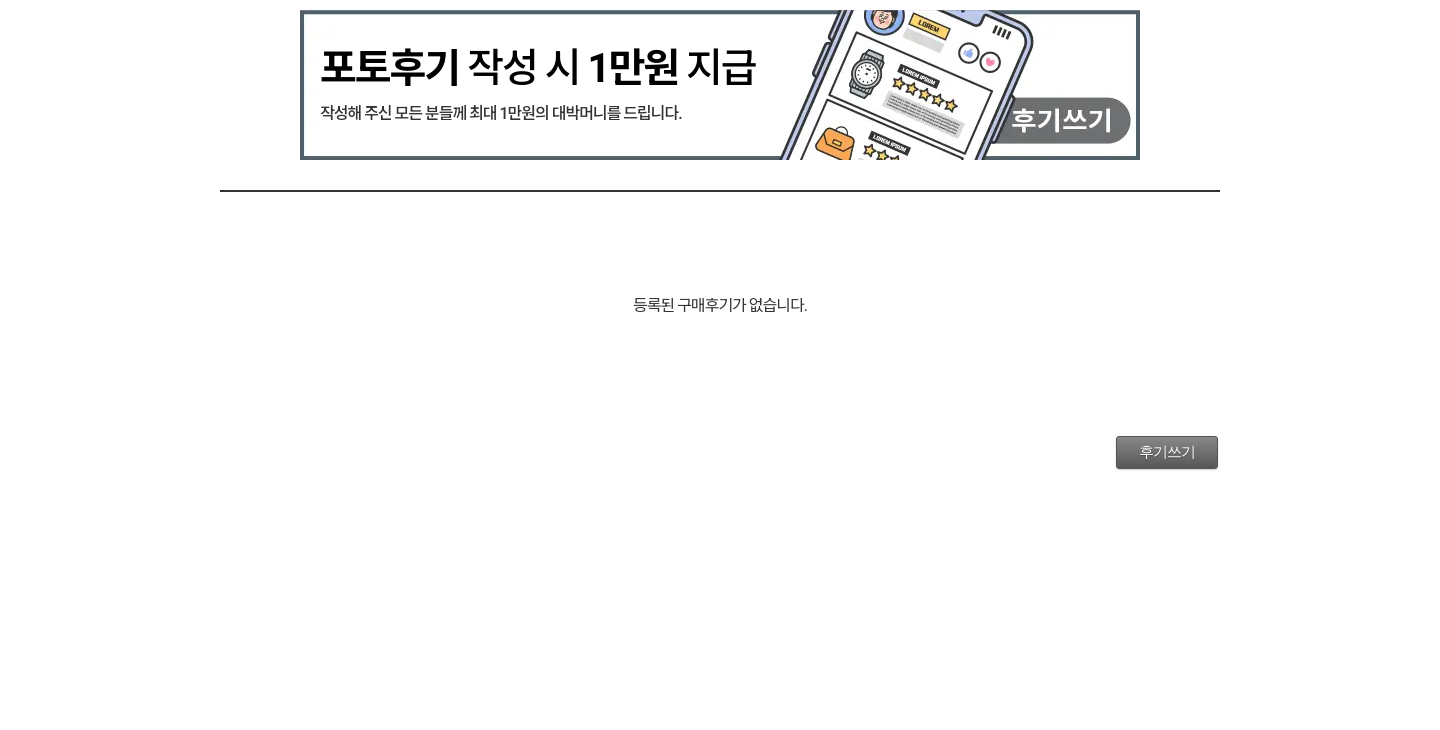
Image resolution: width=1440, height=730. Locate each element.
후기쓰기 (1167, 452)
